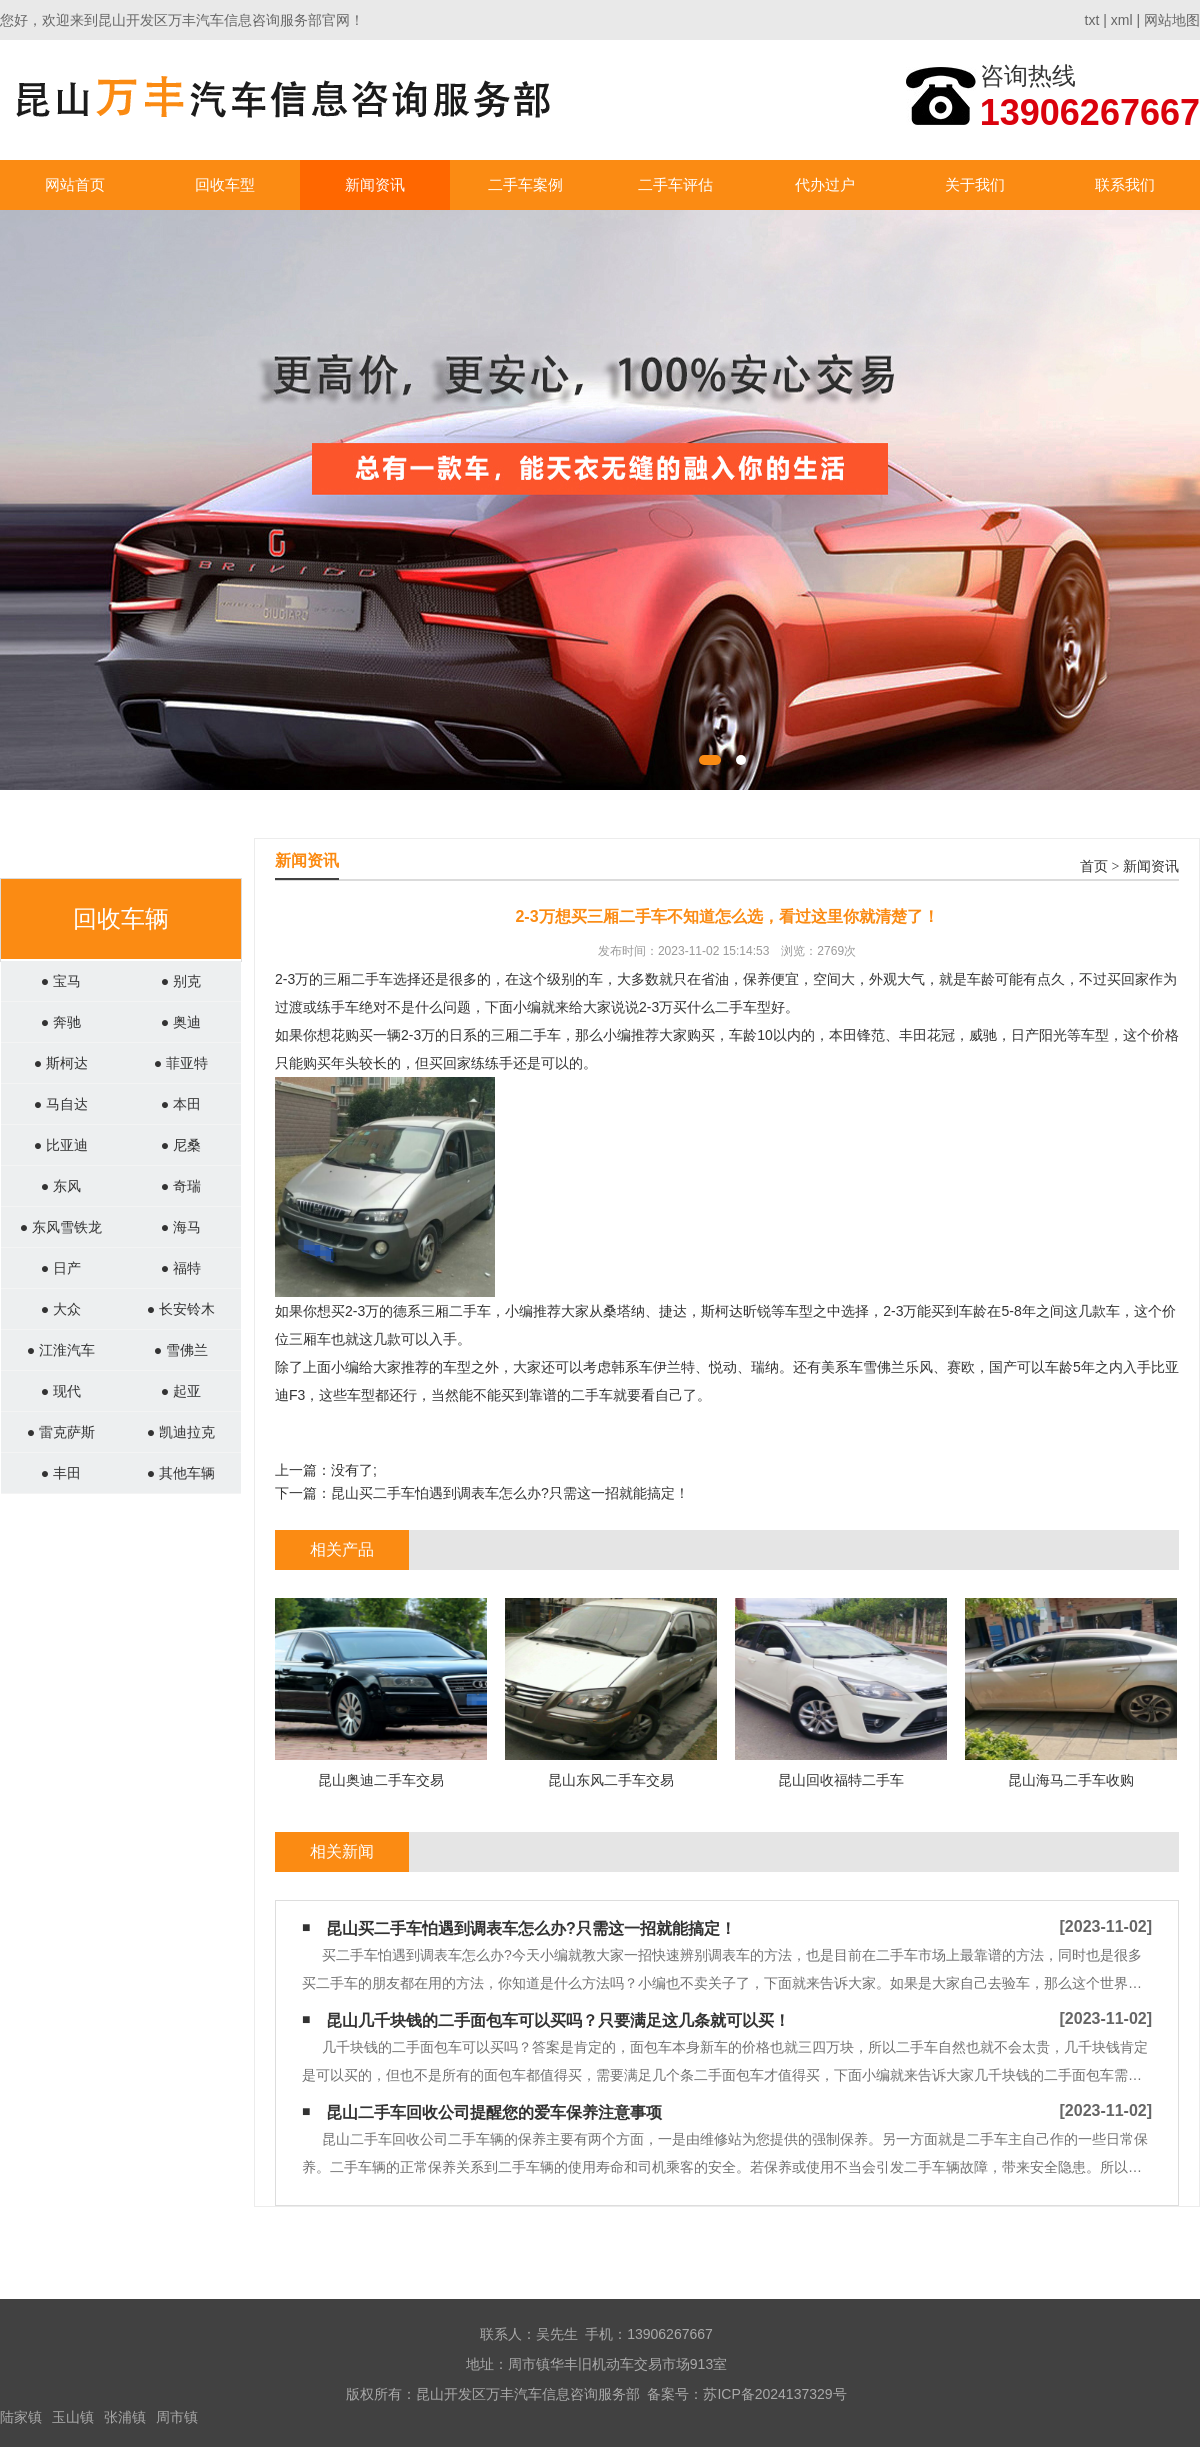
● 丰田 (61, 1473)
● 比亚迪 (61, 1145)
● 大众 (61, 1309)
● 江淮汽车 (61, 1350)
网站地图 (1172, 20)
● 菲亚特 (181, 1063)
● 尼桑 (181, 1145)
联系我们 (1125, 184)
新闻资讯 (375, 184)
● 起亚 (181, 1391)
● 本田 (181, 1104)
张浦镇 (125, 2417)
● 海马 (181, 1227)
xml (1122, 20)
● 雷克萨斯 (61, 1432)
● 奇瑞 (181, 1186)
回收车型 (225, 184)
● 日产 (61, 1268)
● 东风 (61, 1186)
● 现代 (61, 1391)
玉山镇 (73, 2417)
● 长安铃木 (181, 1309)
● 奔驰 (61, 1022)
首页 (1094, 866)
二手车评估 (675, 184)
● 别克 (181, 981)
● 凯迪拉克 (181, 1432)
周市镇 (177, 2417)
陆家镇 (21, 2417)
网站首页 (75, 184)
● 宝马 (61, 981)
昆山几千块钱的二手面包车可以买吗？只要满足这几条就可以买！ (558, 2020)
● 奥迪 (181, 1022)
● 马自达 (61, 1104)
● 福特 (181, 1268)
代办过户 (825, 184)
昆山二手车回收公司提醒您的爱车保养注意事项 (494, 2112)
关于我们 (975, 184)
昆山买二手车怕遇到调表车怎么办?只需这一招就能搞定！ (510, 1493)
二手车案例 (525, 184)
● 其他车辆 (181, 1473)
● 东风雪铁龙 (61, 1227)
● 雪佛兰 (181, 1350)
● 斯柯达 (61, 1063)
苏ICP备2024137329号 (774, 2394)
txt (1092, 20)
